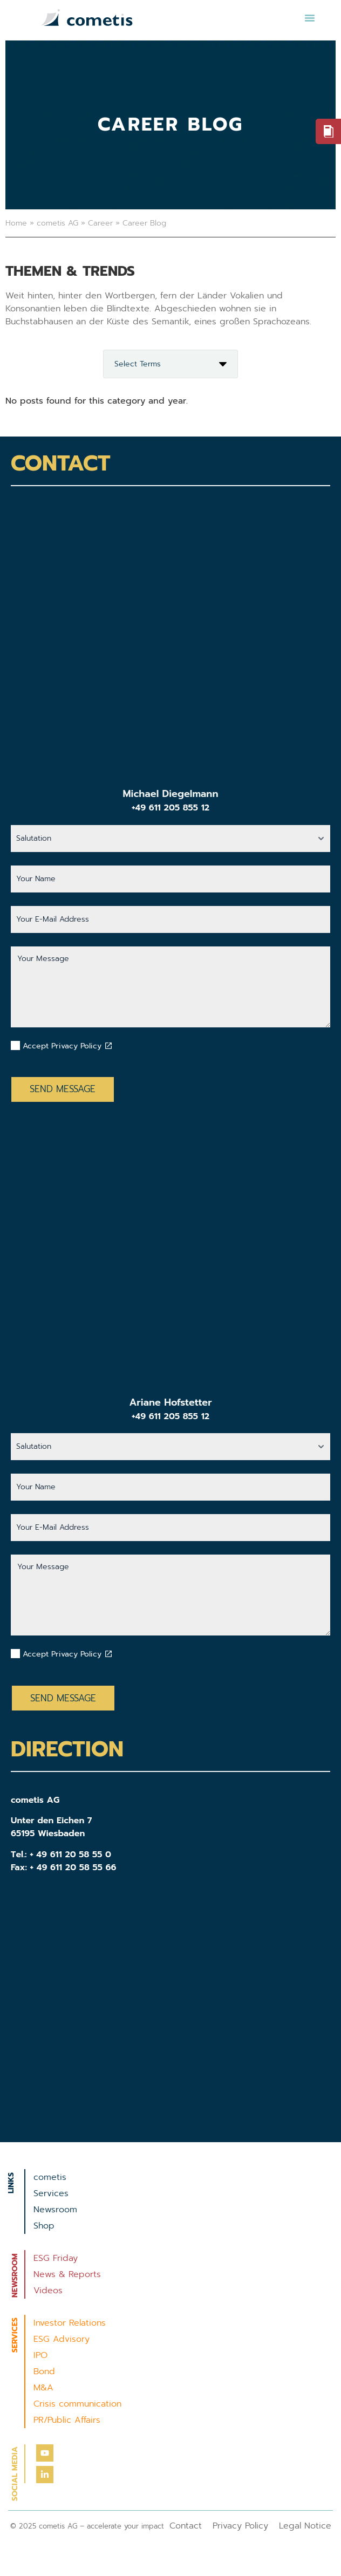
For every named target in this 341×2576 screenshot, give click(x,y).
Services (51, 2193)
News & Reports (67, 2274)
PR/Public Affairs (66, 2420)
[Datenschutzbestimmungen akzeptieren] (108, 1045)
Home (16, 223)
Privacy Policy (240, 2525)
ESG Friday (55, 2258)
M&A (43, 2387)
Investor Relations (69, 2322)
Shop (43, 2225)
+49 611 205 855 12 (170, 807)
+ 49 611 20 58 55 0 (70, 1854)
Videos (48, 2290)
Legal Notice (305, 2525)
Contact (185, 2525)
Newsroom (55, 2209)
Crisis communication (77, 2403)
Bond (44, 2371)
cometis (49, 2177)
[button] (310, 18)
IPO (40, 2355)
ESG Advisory (61, 2339)
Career (100, 223)
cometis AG (57, 223)
